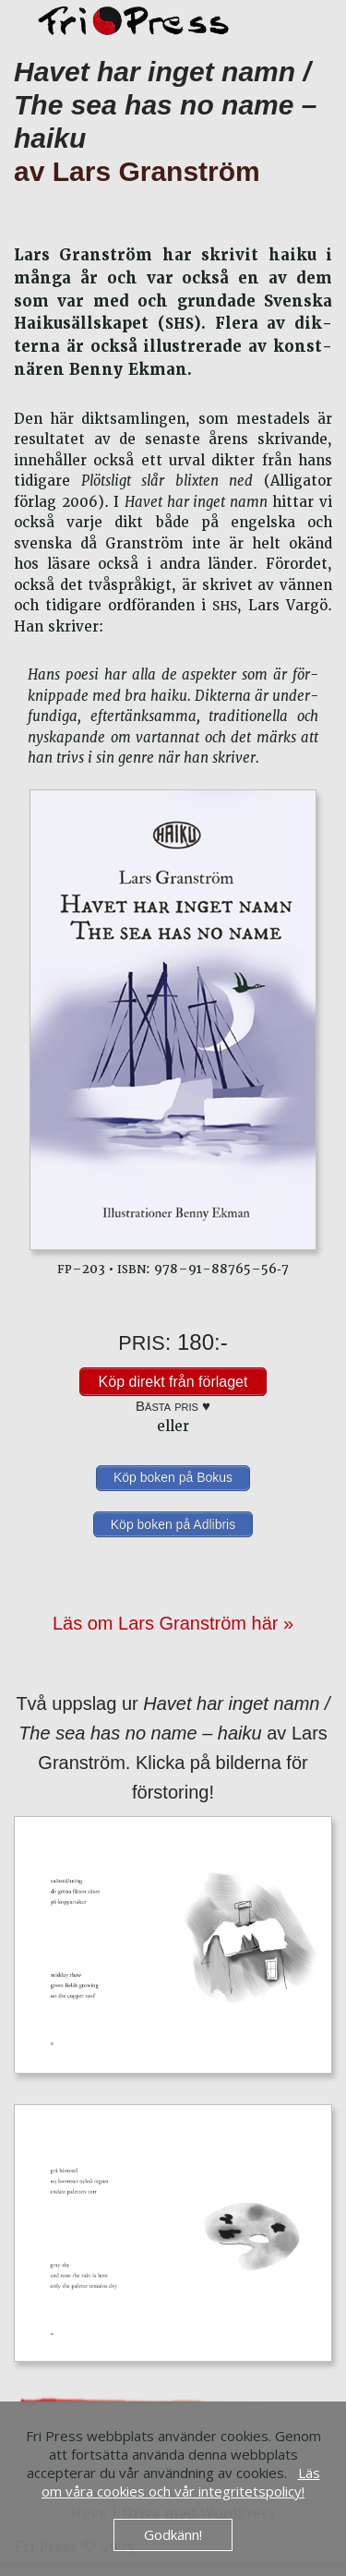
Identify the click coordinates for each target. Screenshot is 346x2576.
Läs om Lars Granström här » (173, 1623)
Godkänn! (173, 2534)
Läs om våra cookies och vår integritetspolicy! (181, 2481)
